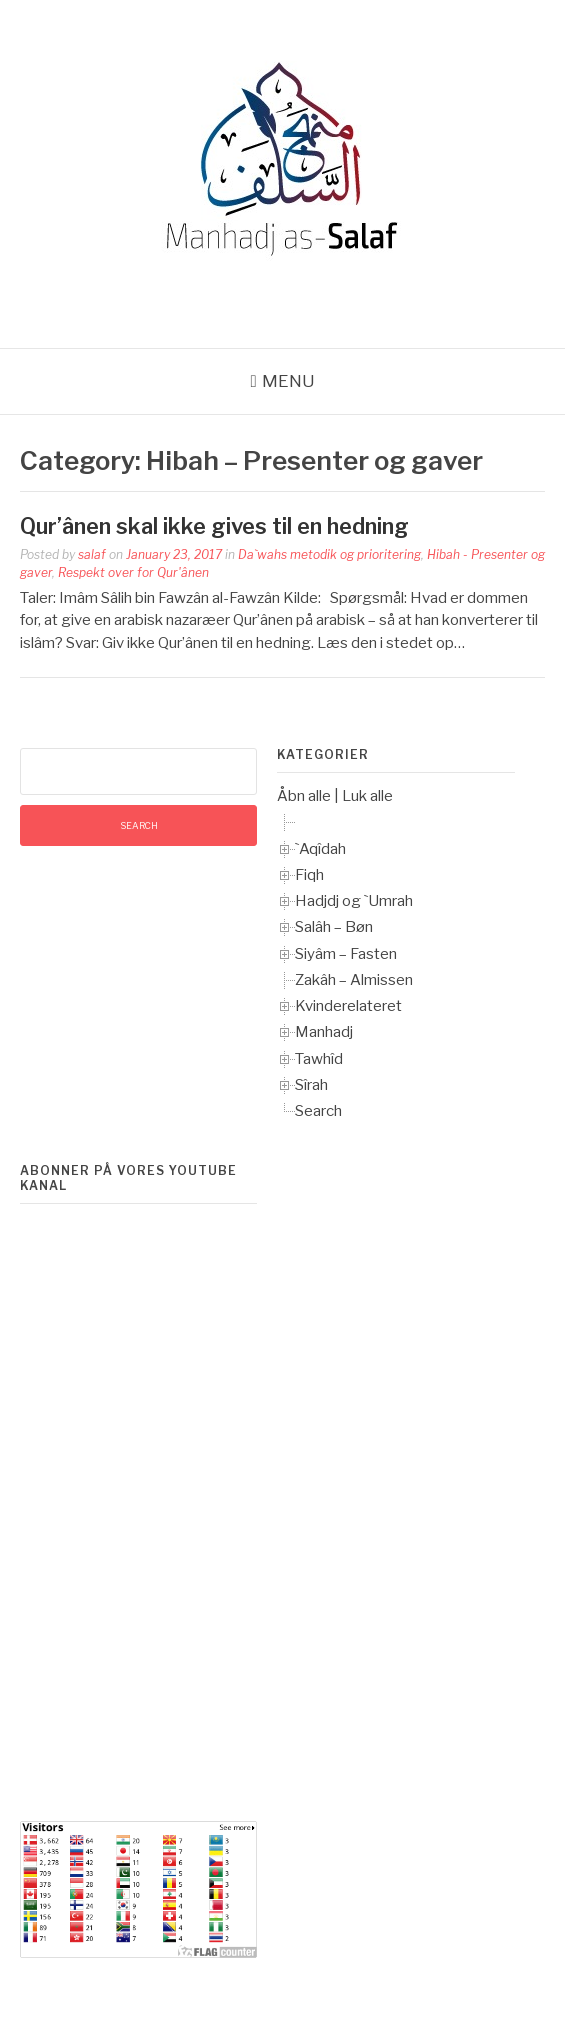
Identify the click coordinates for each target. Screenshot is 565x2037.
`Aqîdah (320, 849)
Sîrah (311, 1085)
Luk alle (367, 796)
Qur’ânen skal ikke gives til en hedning (214, 526)
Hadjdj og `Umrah (354, 901)
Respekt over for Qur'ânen (133, 572)
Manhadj (324, 1032)
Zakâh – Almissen (354, 980)
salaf (92, 554)
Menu (288, 381)
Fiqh (309, 875)
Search (318, 1111)
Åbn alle (304, 796)
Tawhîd (319, 1059)
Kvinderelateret (348, 1006)
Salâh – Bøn (334, 927)
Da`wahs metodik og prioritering (329, 554)
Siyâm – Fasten (346, 954)
